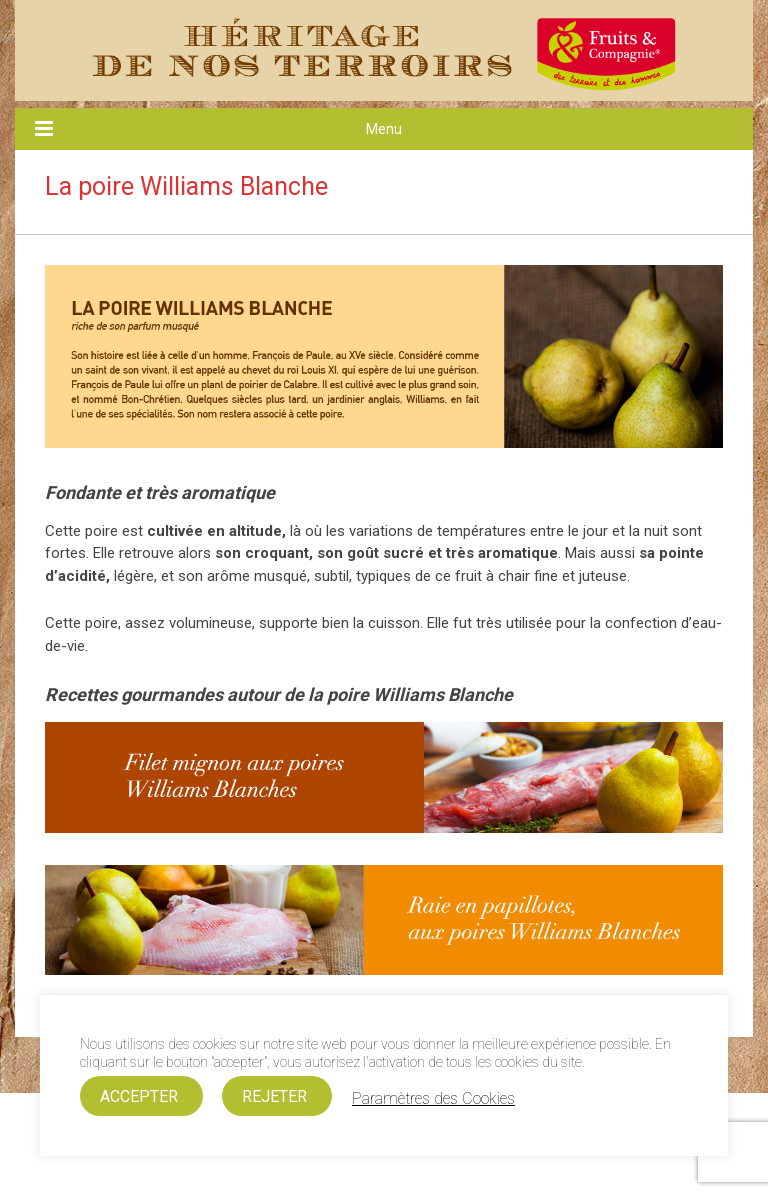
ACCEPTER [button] (139, 1096)
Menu (384, 129)
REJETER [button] (274, 1096)
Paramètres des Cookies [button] (433, 1099)
